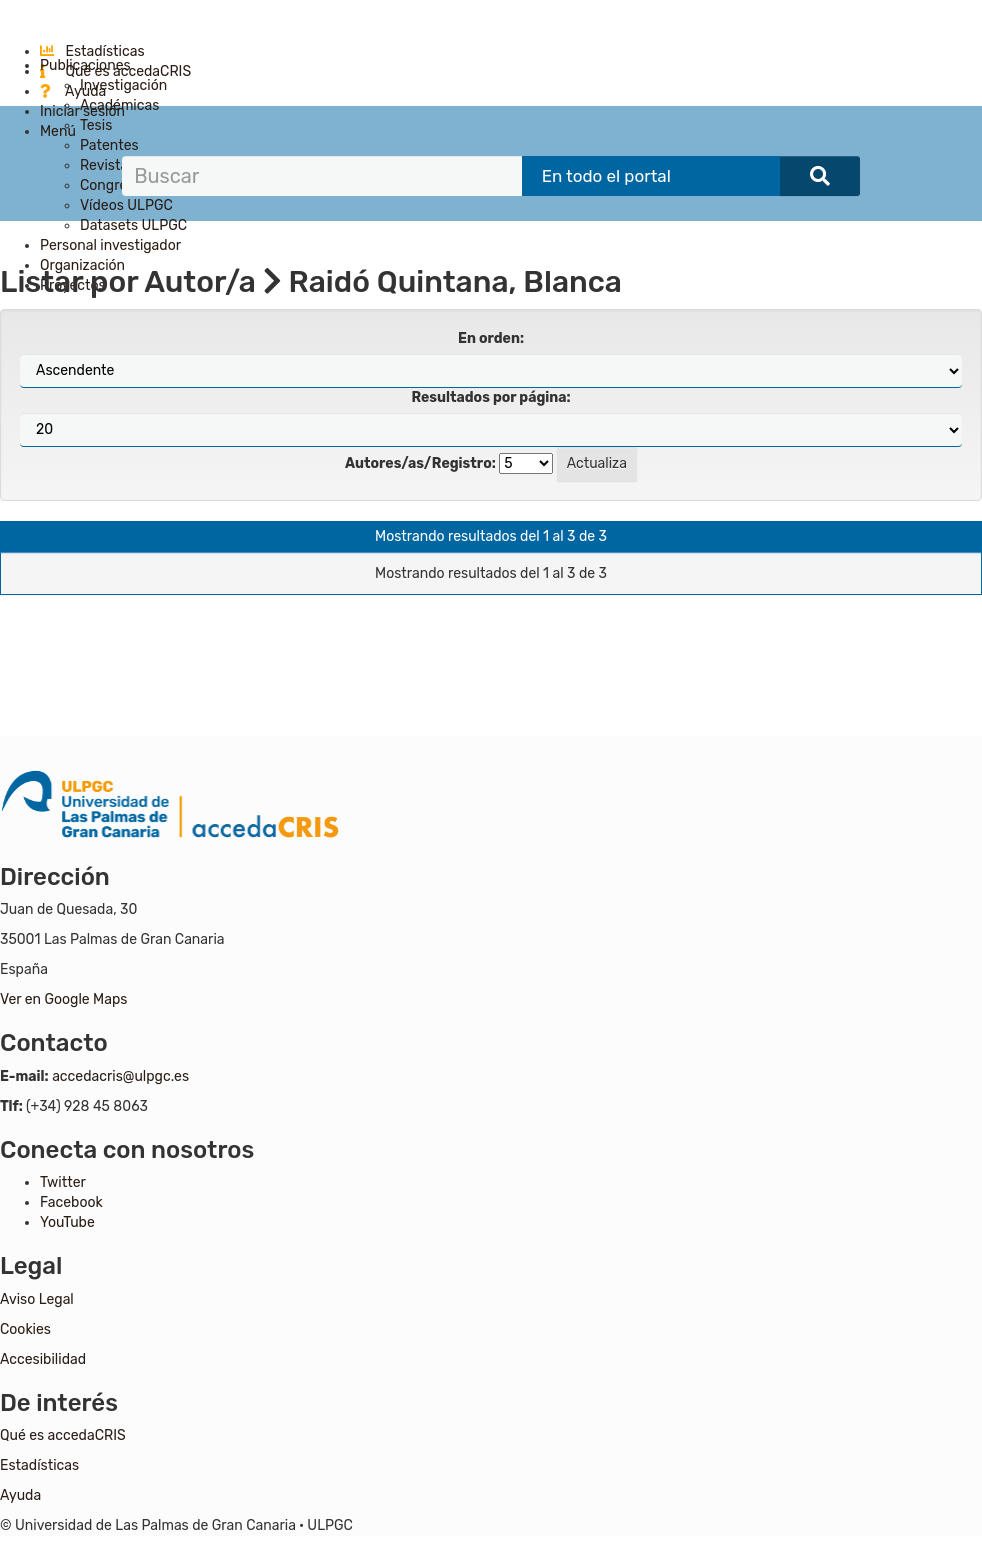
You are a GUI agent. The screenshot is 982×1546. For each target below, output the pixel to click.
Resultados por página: (490, 397)
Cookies (25, 1329)
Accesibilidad (43, 1359)
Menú (58, 131)
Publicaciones (85, 65)
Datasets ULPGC (133, 225)
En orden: (491, 338)
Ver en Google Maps (63, 999)
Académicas (119, 105)
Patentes (109, 145)
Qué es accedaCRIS (63, 1435)
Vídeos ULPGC (126, 205)
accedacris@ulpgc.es (120, 1076)
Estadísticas (92, 51)
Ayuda (73, 91)
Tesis (96, 125)
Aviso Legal (37, 1299)
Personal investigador (110, 245)
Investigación (123, 85)
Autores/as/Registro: (420, 463)
